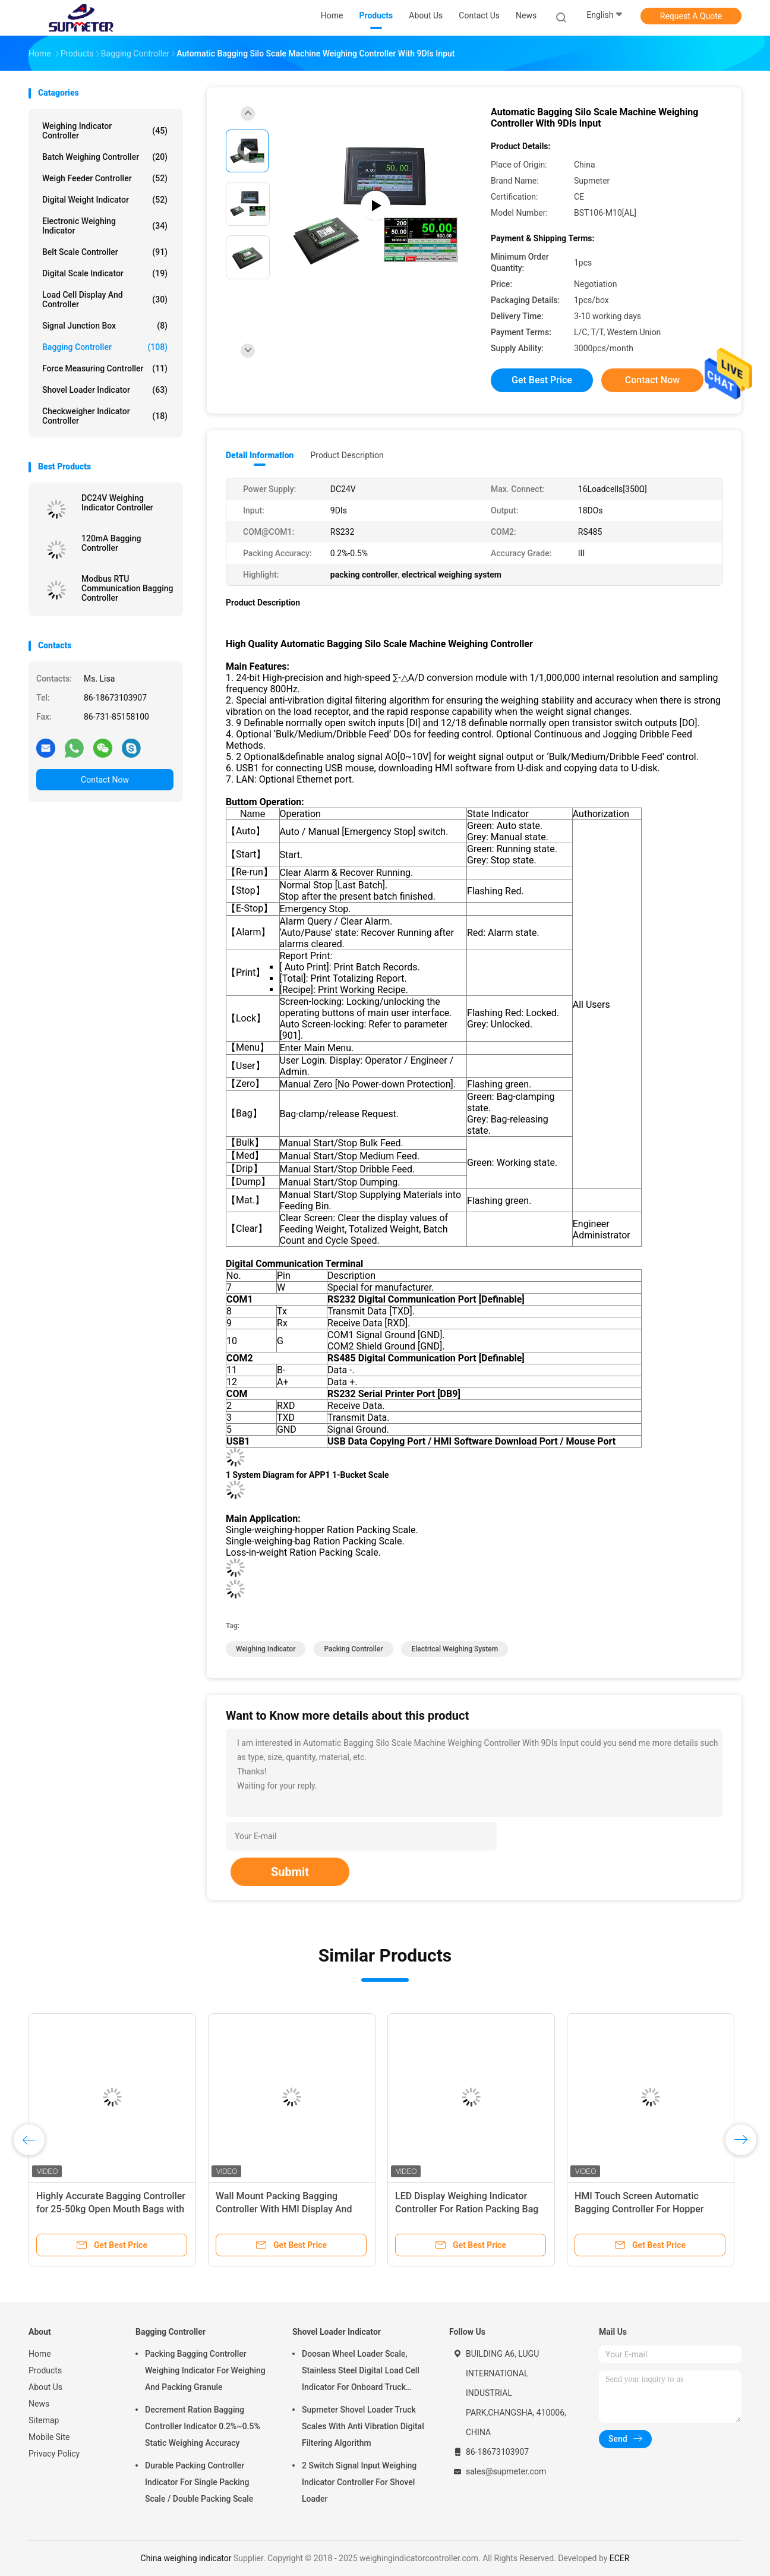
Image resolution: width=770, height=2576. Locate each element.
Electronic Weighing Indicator (105, 225)
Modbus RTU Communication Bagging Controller (127, 588)
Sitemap (44, 2420)
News (39, 2403)
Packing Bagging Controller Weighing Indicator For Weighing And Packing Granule (205, 2370)
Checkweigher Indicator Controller (105, 415)
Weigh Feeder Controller (105, 178)
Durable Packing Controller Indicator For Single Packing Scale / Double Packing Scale (199, 2482)
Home (40, 2354)
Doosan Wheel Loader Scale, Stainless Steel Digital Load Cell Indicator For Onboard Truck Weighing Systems (360, 2372)
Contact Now (105, 779)
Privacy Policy (54, 2453)
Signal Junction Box (105, 326)
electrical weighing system (454, 1649)
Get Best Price (542, 380)
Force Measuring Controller (105, 368)
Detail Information (260, 455)
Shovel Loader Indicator (105, 390)
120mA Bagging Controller (111, 543)
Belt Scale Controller (105, 252)
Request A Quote (691, 16)
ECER (620, 2558)
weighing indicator (265, 1649)
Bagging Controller (105, 347)
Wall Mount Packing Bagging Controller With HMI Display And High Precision (284, 2209)
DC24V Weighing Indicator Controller (117, 502)
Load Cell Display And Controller (105, 299)
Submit (290, 1872)
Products (45, 2370)
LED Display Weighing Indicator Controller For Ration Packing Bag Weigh (466, 2209)
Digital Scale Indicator (105, 273)
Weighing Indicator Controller (105, 130)
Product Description (346, 455)
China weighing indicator (186, 2558)
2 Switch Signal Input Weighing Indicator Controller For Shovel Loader (359, 2482)
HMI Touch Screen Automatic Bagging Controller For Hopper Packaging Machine (639, 2209)
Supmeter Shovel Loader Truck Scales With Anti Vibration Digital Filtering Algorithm (363, 2426)
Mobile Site (49, 2437)
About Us (45, 2387)
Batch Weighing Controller (105, 157)
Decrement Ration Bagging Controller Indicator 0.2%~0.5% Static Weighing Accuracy (202, 2426)
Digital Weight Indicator (105, 200)
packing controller (353, 1649)
